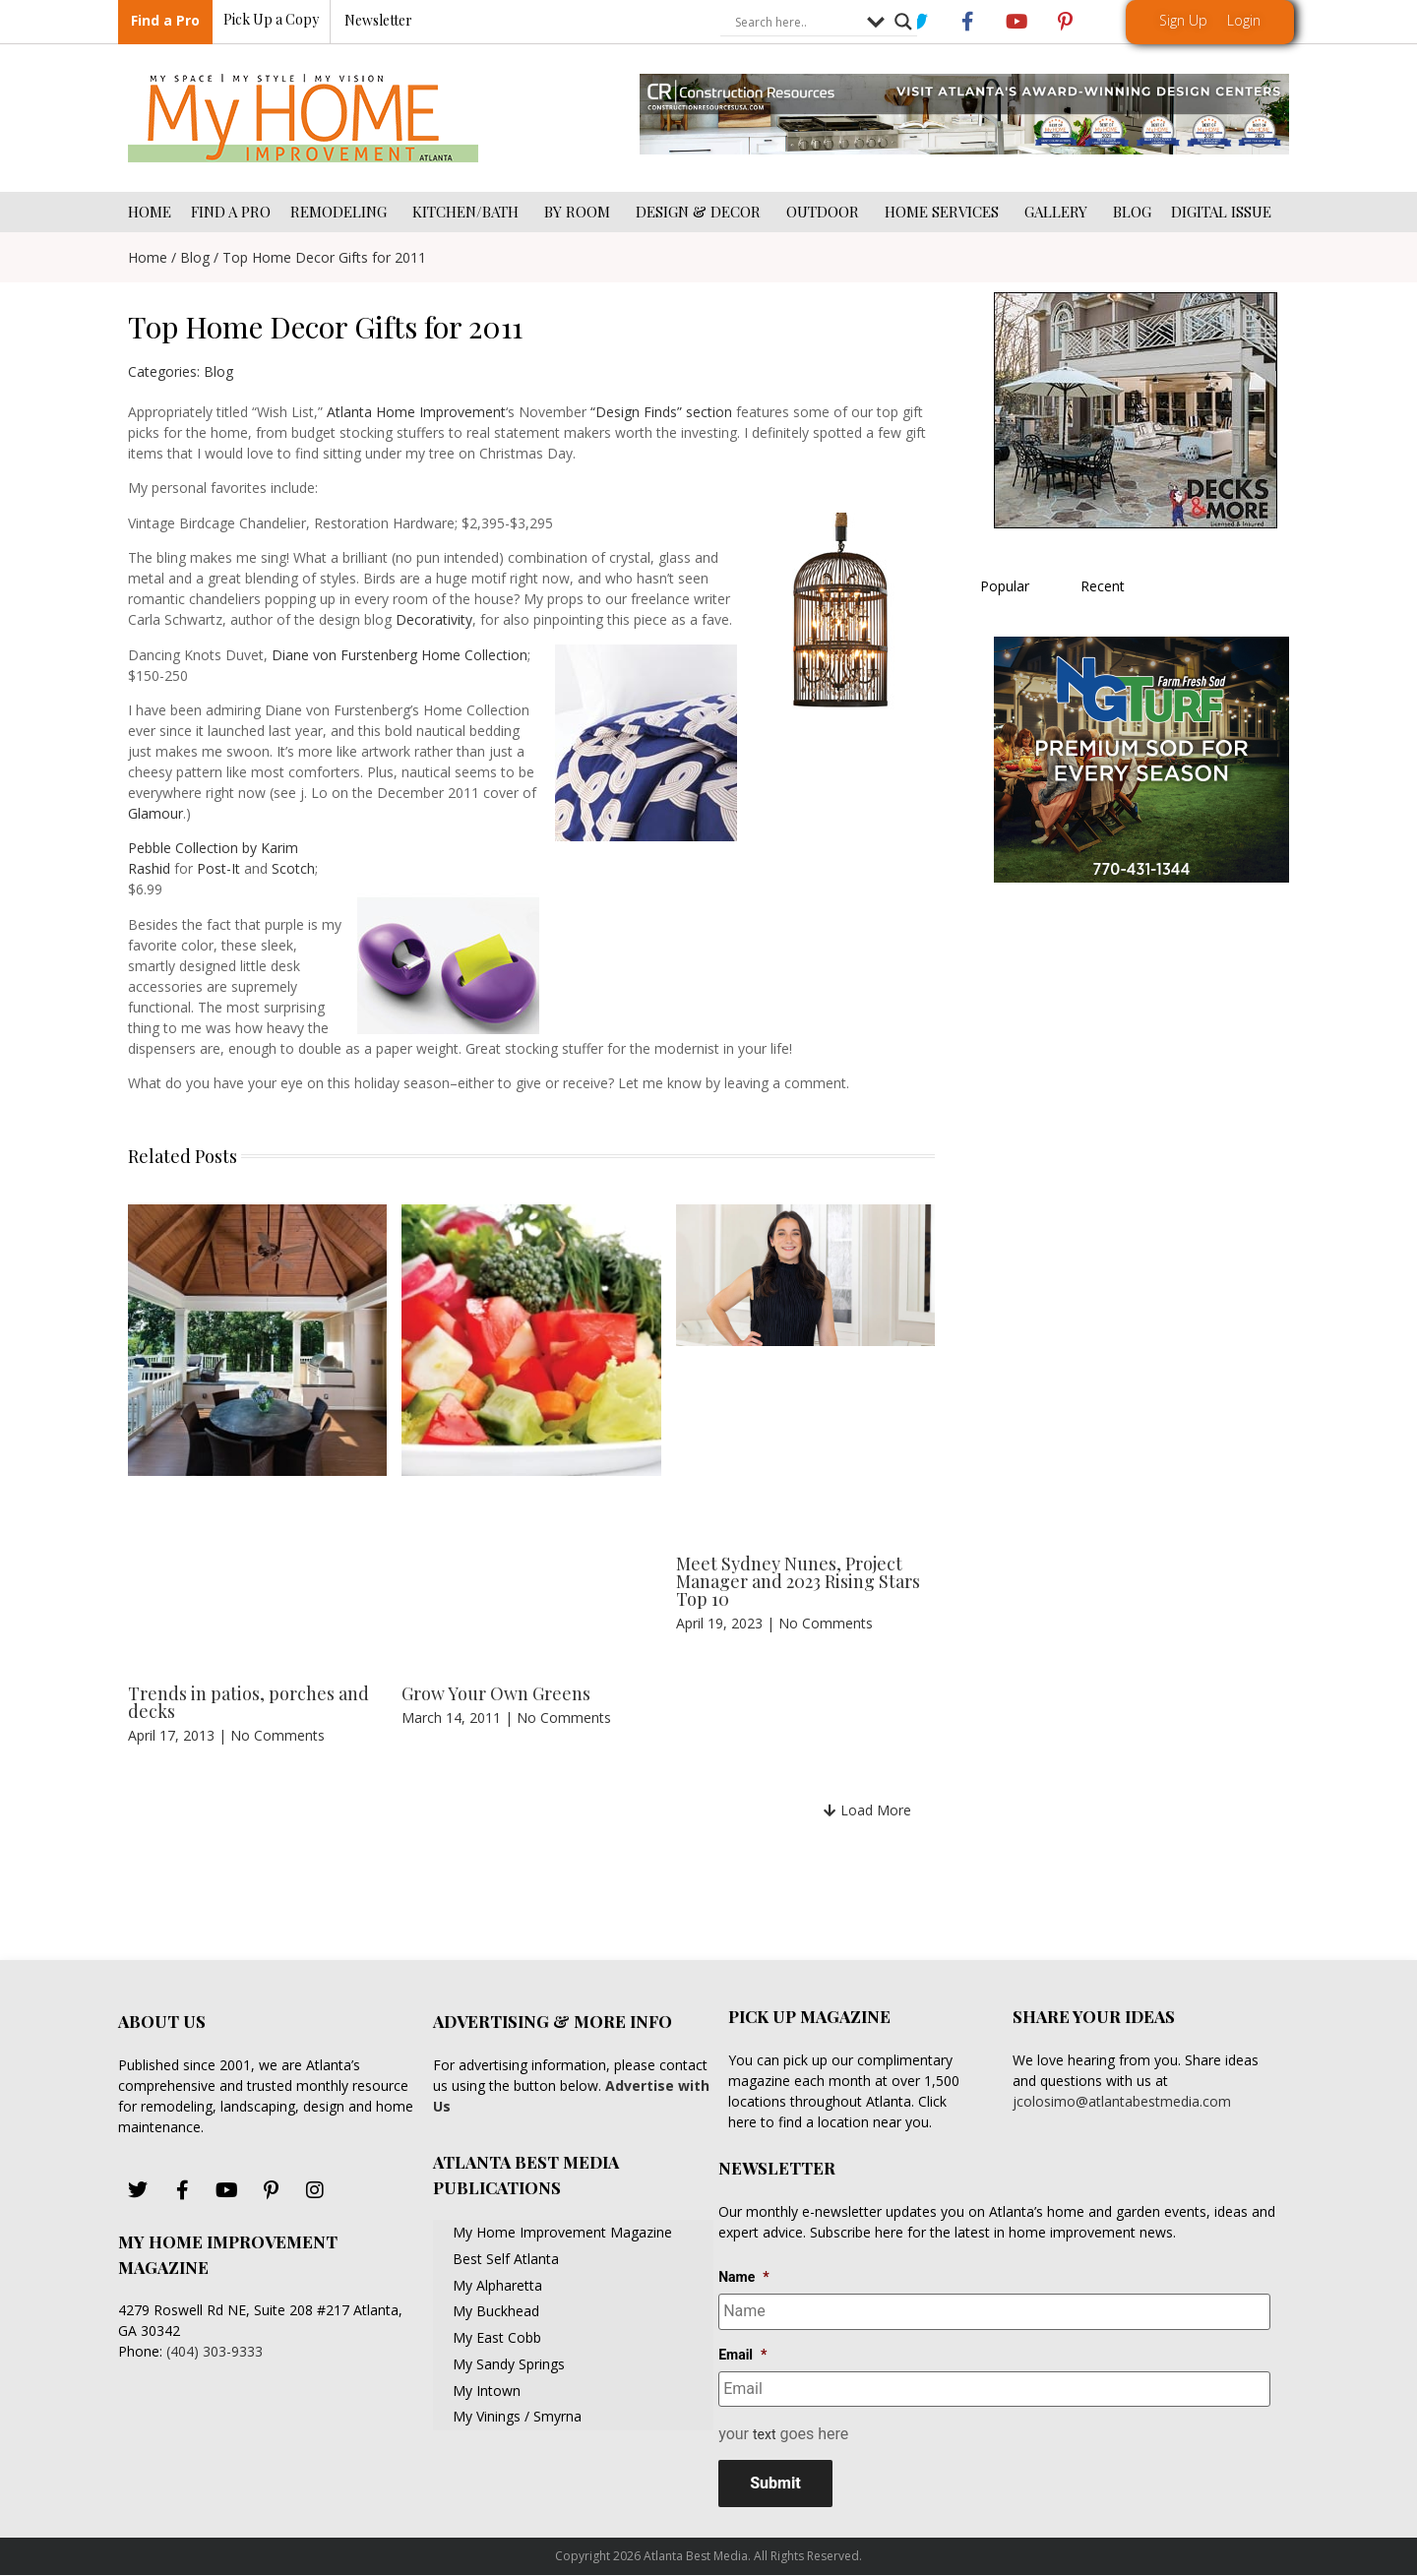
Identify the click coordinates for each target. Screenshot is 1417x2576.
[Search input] (796, 22)
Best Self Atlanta (506, 2258)
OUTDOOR (825, 211)
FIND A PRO (231, 211)
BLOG (1132, 211)
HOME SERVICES (945, 211)
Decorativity (434, 619)
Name (743, 2277)
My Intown (487, 2390)
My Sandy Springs (509, 2364)
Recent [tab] (1102, 586)
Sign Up (1183, 20)
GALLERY (1058, 211)
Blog (195, 257)
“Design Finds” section (661, 411)
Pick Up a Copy (271, 20)
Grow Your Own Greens (495, 1693)
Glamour (155, 813)
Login (1244, 20)
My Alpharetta (497, 2285)
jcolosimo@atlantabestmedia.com (1122, 2101)
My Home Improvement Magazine (562, 2232)
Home (147, 257)
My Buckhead (496, 2310)
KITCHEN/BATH (468, 211)
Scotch (293, 868)
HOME (149, 211)
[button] (867, 1810)
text (764, 2434)
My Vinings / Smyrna (517, 2416)
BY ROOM (580, 211)
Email (742, 2353)
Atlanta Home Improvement (416, 411)
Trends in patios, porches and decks (248, 1702)
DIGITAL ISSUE (1221, 211)
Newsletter (378, 21)
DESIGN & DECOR (701, 211)
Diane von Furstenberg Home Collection (399, 654)
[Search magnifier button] (903, 22)
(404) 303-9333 (214, 2351)
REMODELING (341, 211)
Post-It (218, 868)
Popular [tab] (1004, 586)
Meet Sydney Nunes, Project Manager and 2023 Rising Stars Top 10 (798, 1581)
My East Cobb (497, 2337)
